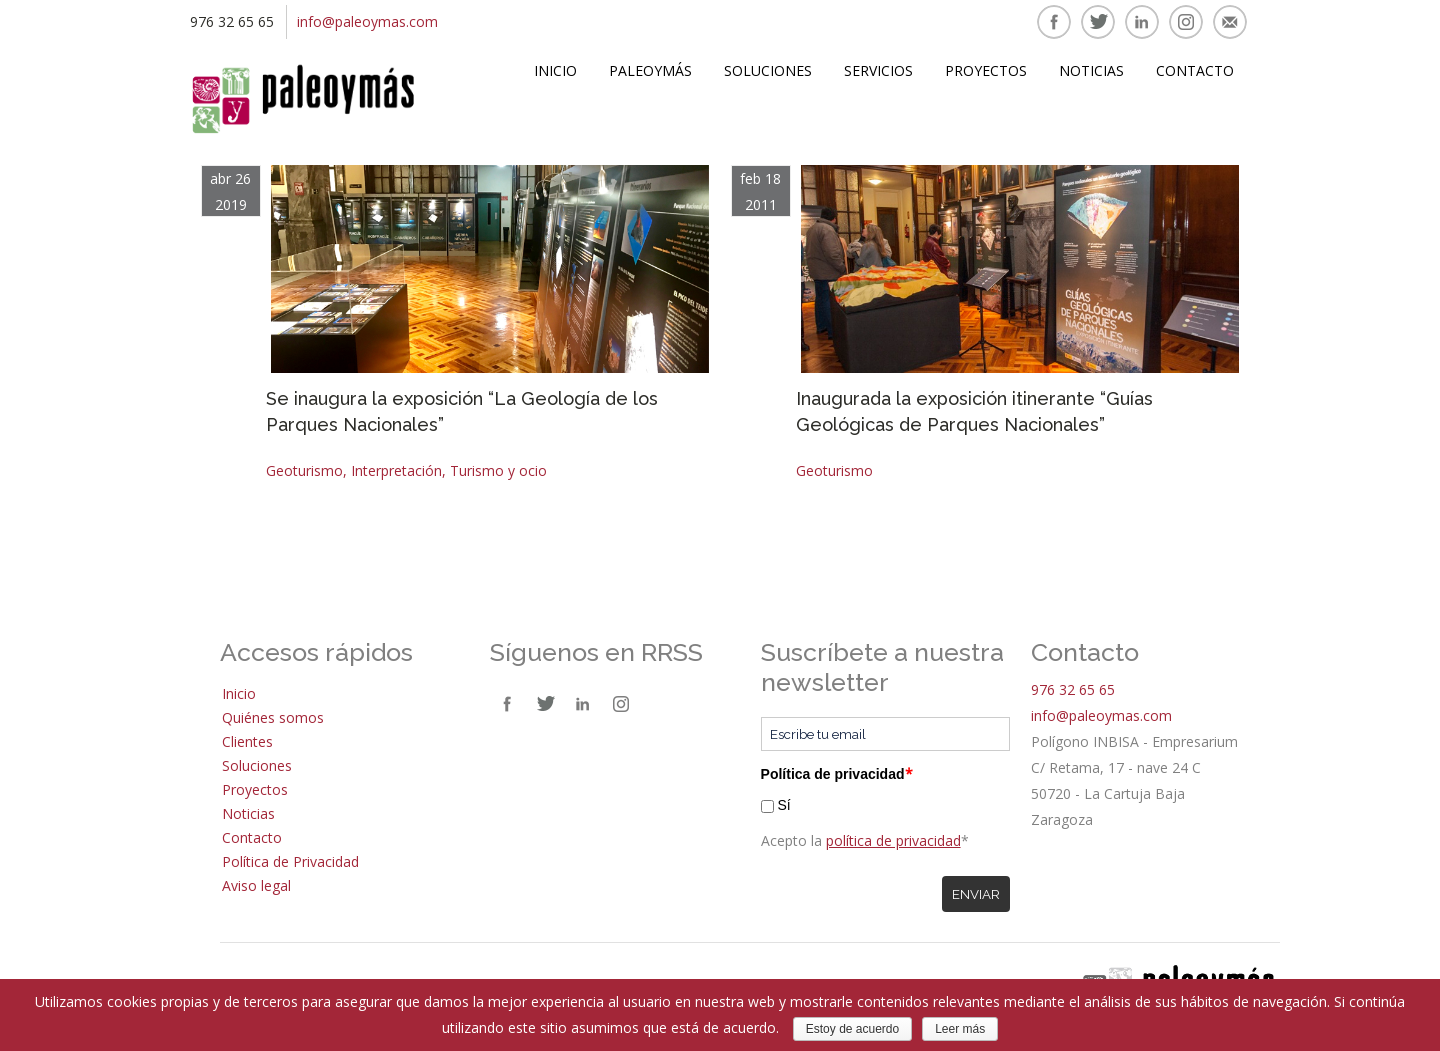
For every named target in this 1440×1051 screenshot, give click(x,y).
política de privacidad (893, 840)
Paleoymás (650, 70)
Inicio (555, 70)
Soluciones (768, 70)
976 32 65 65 (1073, 689)
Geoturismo (304, 470)
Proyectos (986, 70)
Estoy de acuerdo (852, 1029)
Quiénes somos (273, 717)
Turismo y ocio (498, 470)
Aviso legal (256, 885)
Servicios (878, 70)
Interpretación (396, 470)
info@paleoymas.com (367, 21)
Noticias (1091, 70)
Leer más (960, 1029)
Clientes (247, 741)
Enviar (976, 894)
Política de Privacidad (290, 861)
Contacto (1195, 70)
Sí (783, 805)
